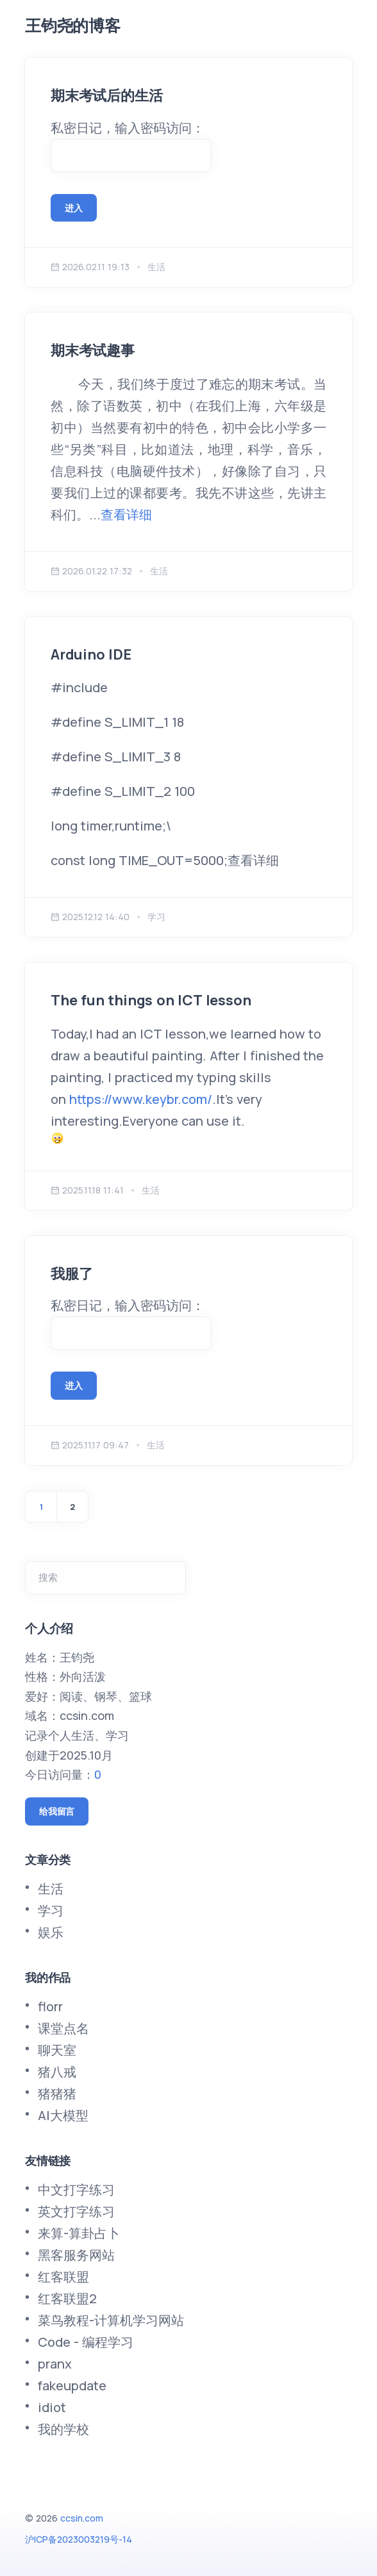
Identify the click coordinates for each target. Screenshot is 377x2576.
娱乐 (50, 1932)
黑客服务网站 (76, 2255)
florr (50, 2006)
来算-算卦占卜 (79, 2233)
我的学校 (63, 2429)
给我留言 (56, 1811)
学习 (50, 1910)
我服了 (71, 1273)
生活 (50, 1888)
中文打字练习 (76, 2189)
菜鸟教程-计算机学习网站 (111, 2320)
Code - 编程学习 (85, 2342)
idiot (52, 2407)
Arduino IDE (91, 654)
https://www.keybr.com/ (140, 1099)
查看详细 (126, 514)
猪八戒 (57, 2071)
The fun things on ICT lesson (151, 1000)
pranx (55, 2363)
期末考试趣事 (93, 350)
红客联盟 (63, 2276)
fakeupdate (72, 2385)
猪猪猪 (57, 2093)
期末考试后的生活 (106, 95)
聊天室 (57, 2050)
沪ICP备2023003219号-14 (78, 2539)
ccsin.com (81, 2518)
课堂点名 (63, 2028)
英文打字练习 (76, 2211)
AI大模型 (63, 2115)
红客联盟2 (67, 2298)
